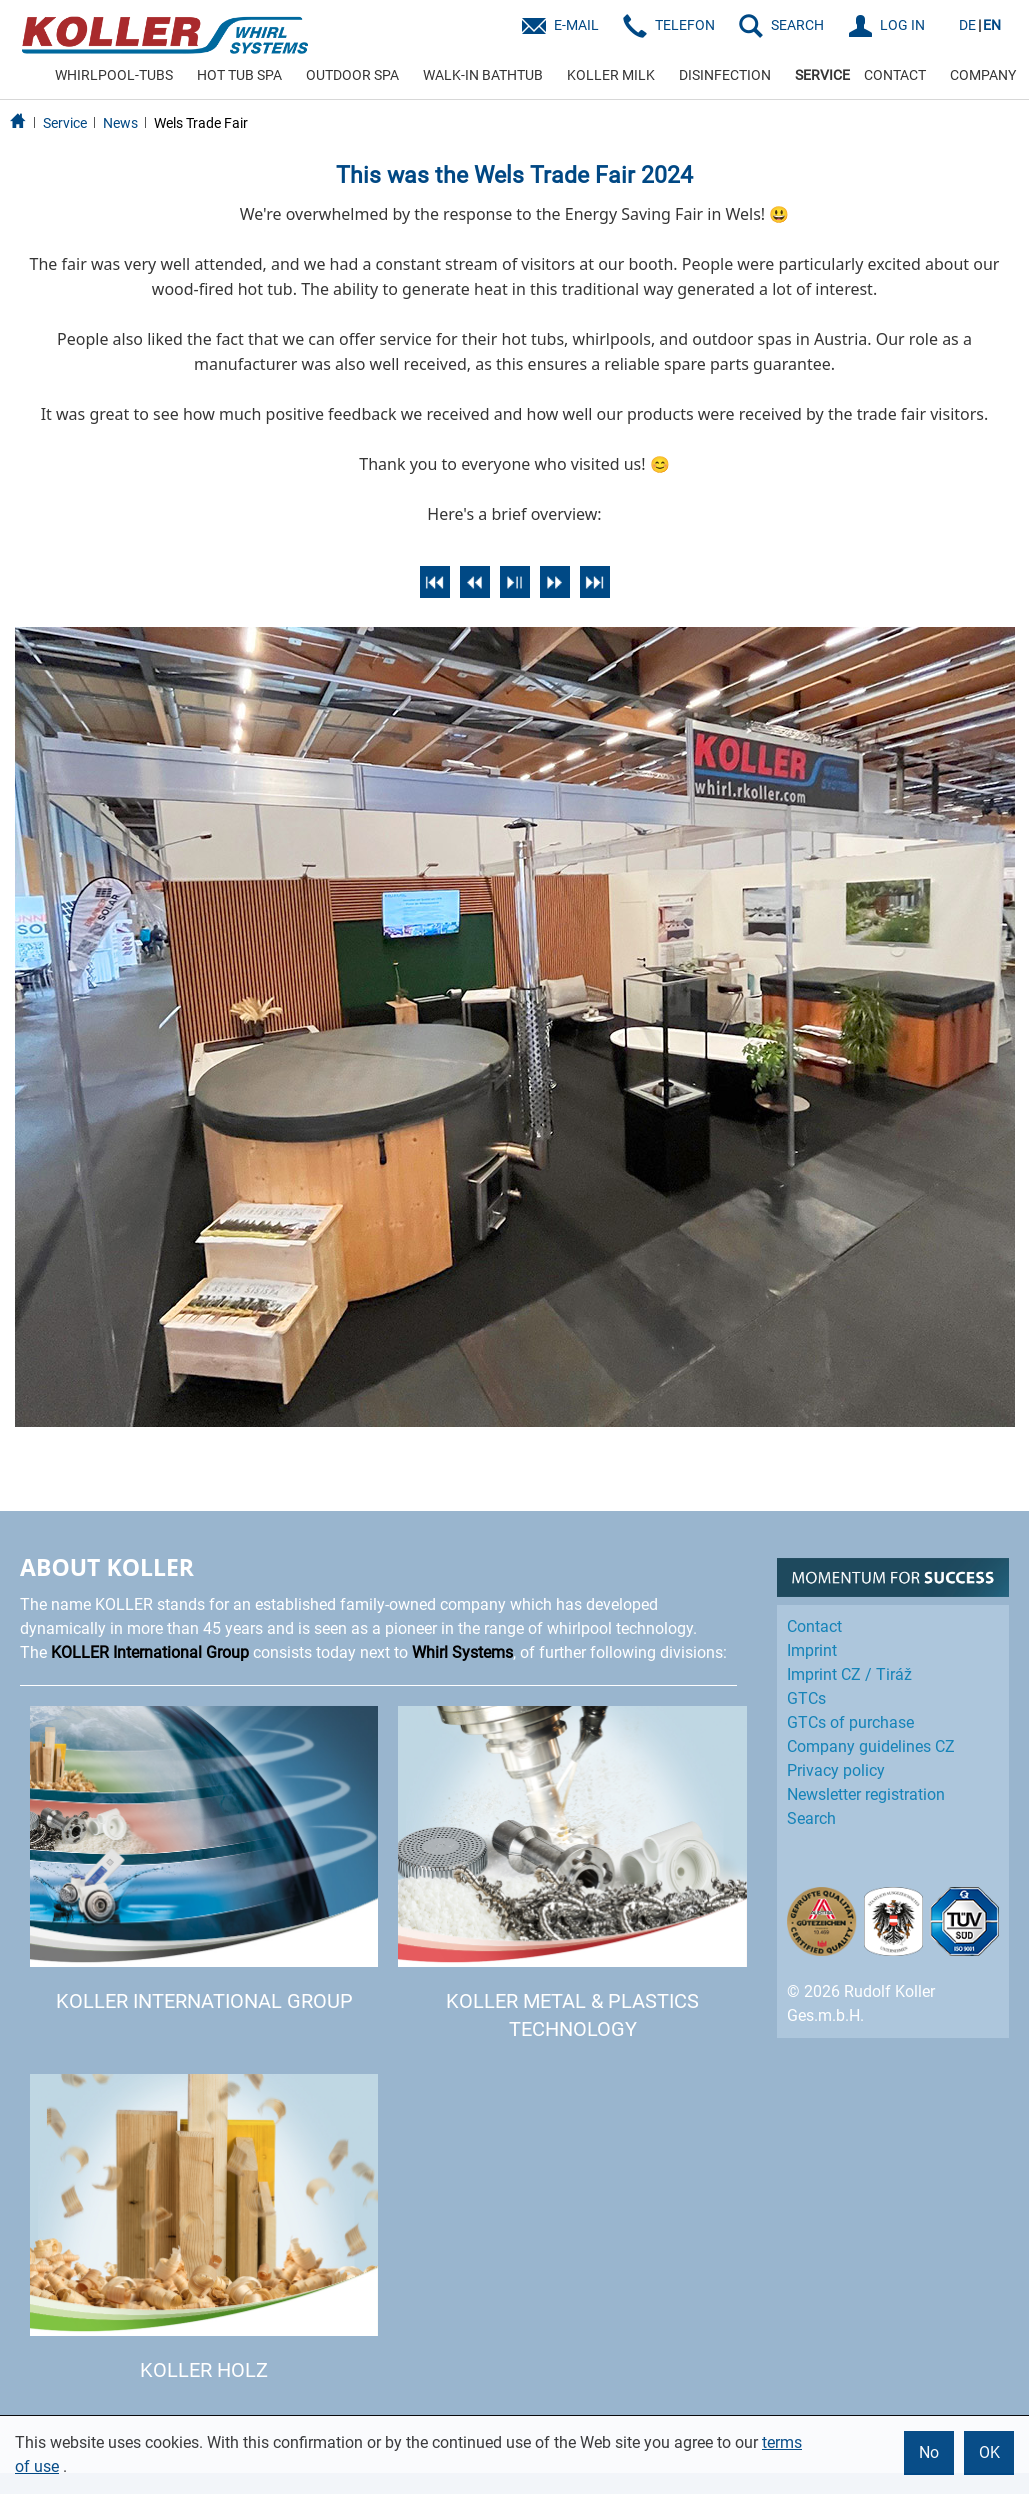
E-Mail (576, 25)
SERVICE (822, 75)
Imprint (812, 1650)
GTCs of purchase (850, 1722)
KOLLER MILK (611, 75)
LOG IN (902, 25)
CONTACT (895, 75)
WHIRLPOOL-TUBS (114, 75)
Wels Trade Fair (201, 123)
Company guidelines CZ (871, 1746)
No (929, 2452)
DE (967, 25)
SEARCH (797, 25)
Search (811, 1818)
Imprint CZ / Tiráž (849, 1674)
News (120, 123)
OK (989, 2452)
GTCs (806, 1698)
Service (65, 123)
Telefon (685, 25)
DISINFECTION (725, 75)
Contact (814, 1626)
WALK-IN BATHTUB (483, 75)
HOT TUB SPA (239, 75)
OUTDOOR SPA (352, 75)
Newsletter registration (866, 1794)
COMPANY (983, 75)
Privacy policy (836, 1770)
